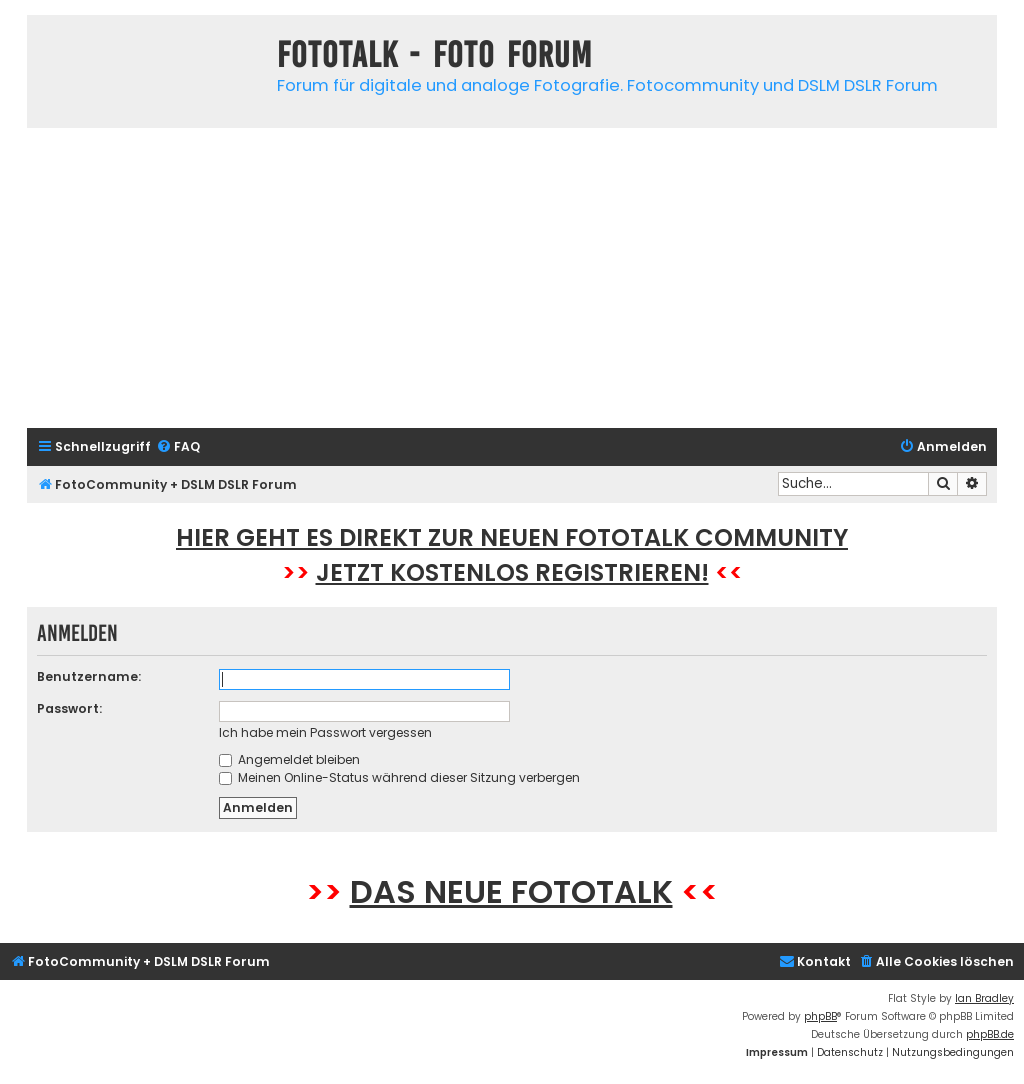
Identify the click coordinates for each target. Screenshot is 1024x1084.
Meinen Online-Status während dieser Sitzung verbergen (399, 777)
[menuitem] (178, 447)
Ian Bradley (984, 998)
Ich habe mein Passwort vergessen (325, 732)
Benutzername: (89, 676)
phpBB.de (990, 1034)
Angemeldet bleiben (289, 759)
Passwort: (69, 708)
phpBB (820, 1016)
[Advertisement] (512, 278)
